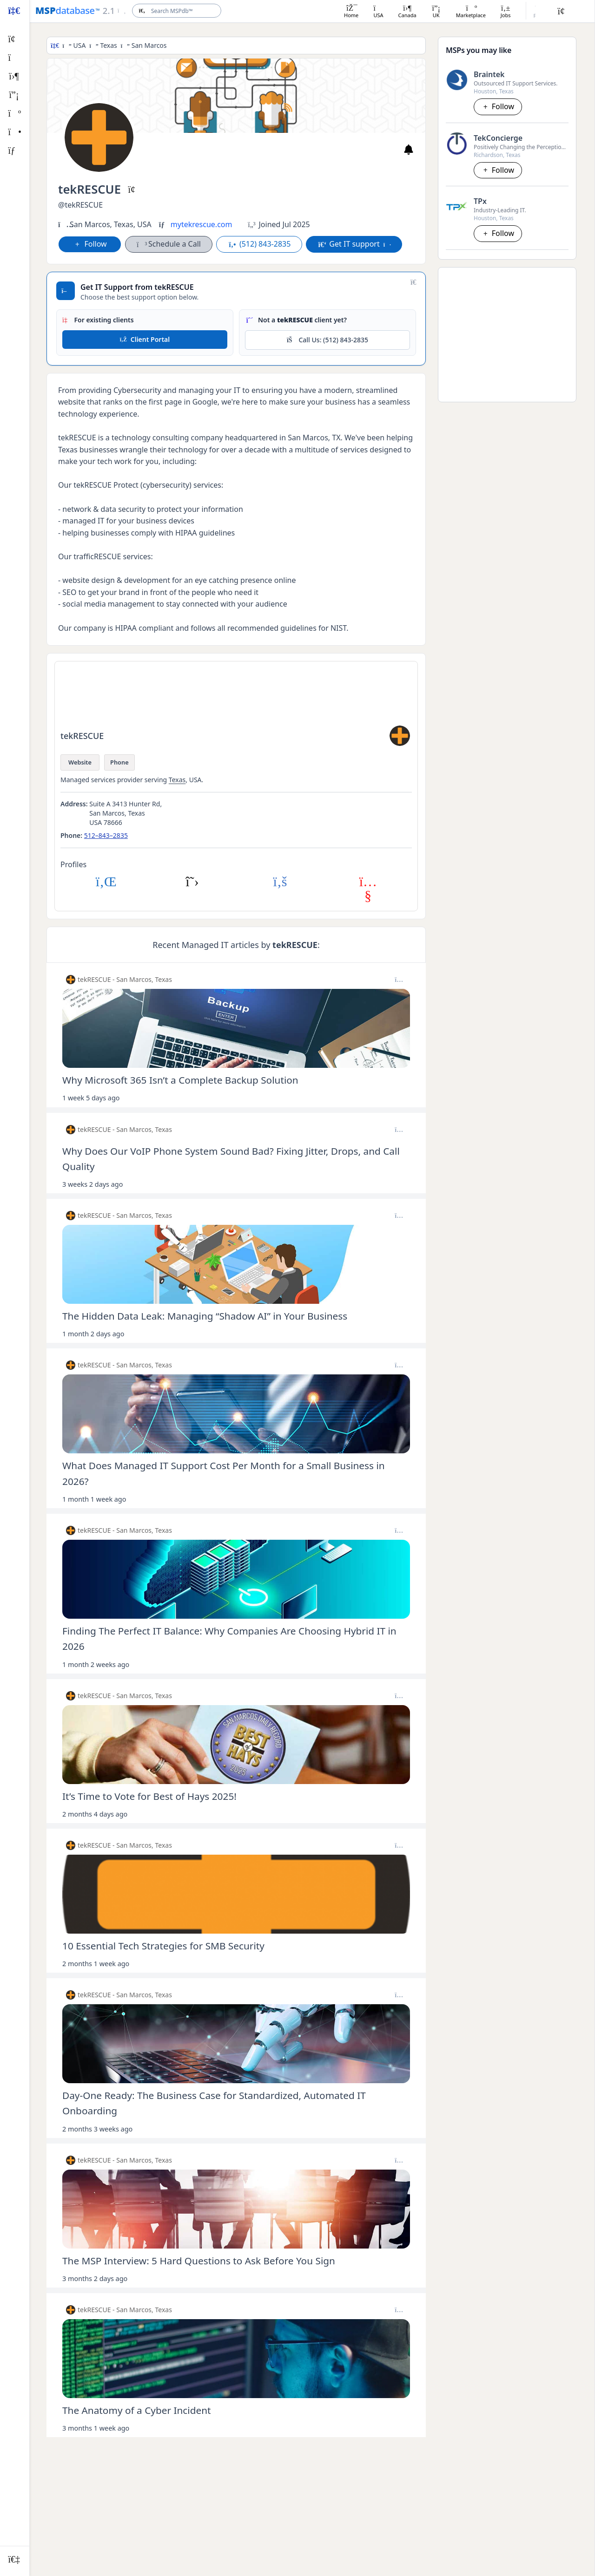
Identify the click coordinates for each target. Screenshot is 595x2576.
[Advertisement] (507, 333)
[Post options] (398, 979)
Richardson (488, 155)
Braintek (489, 74)
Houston (485, 91)
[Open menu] (114, 11)
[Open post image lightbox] (236, 1028)
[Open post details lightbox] (236, 1085)
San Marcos (149, 45)
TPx (480, 201)
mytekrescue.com (201, 224)
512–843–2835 (106, 835)
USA (79, 45)
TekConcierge (498, 138)
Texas (108, 45)
